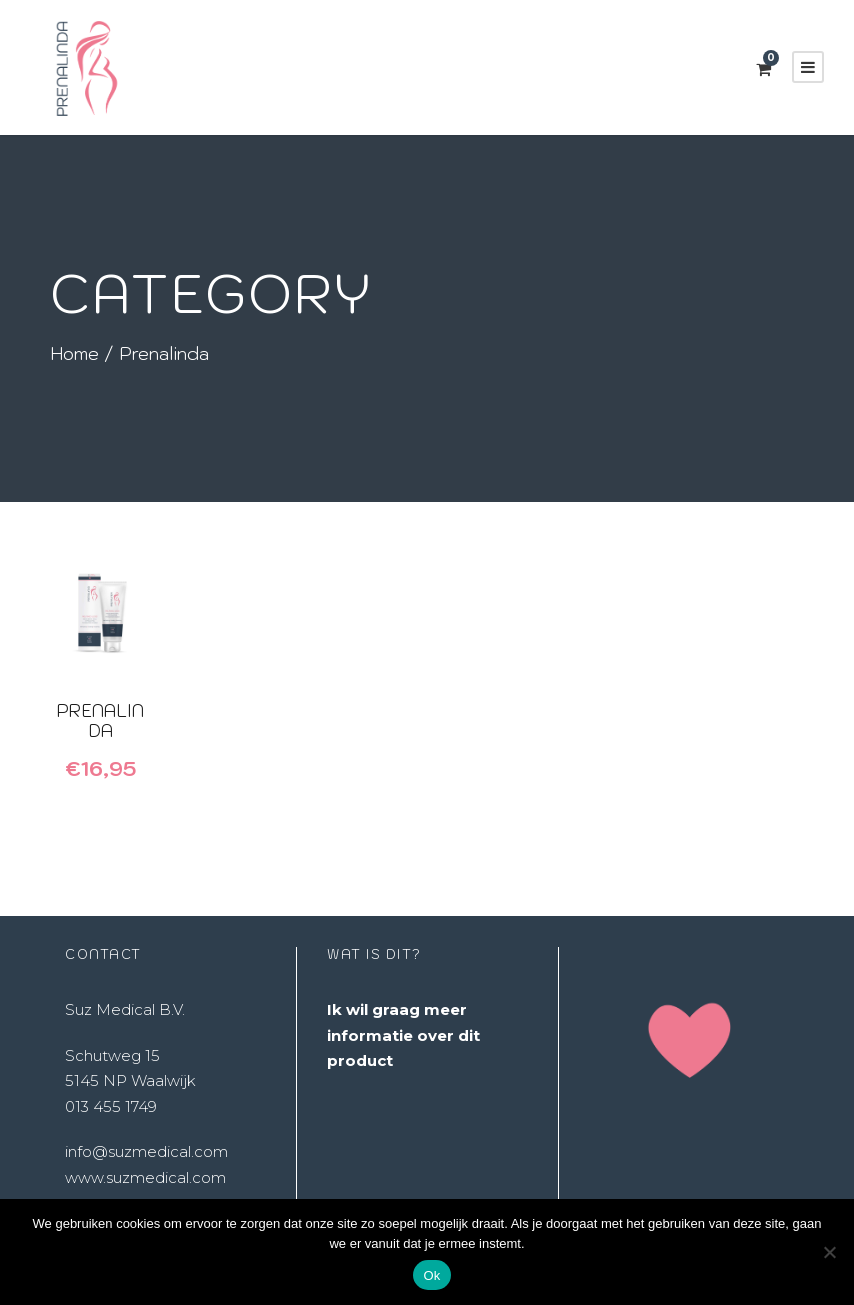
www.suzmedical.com (145, 1177)
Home (74, 353)
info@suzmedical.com (146, 1151)
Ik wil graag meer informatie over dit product (403, 1035)
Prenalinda (100, 721)
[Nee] (829, 1252)
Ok (431, 1275)
